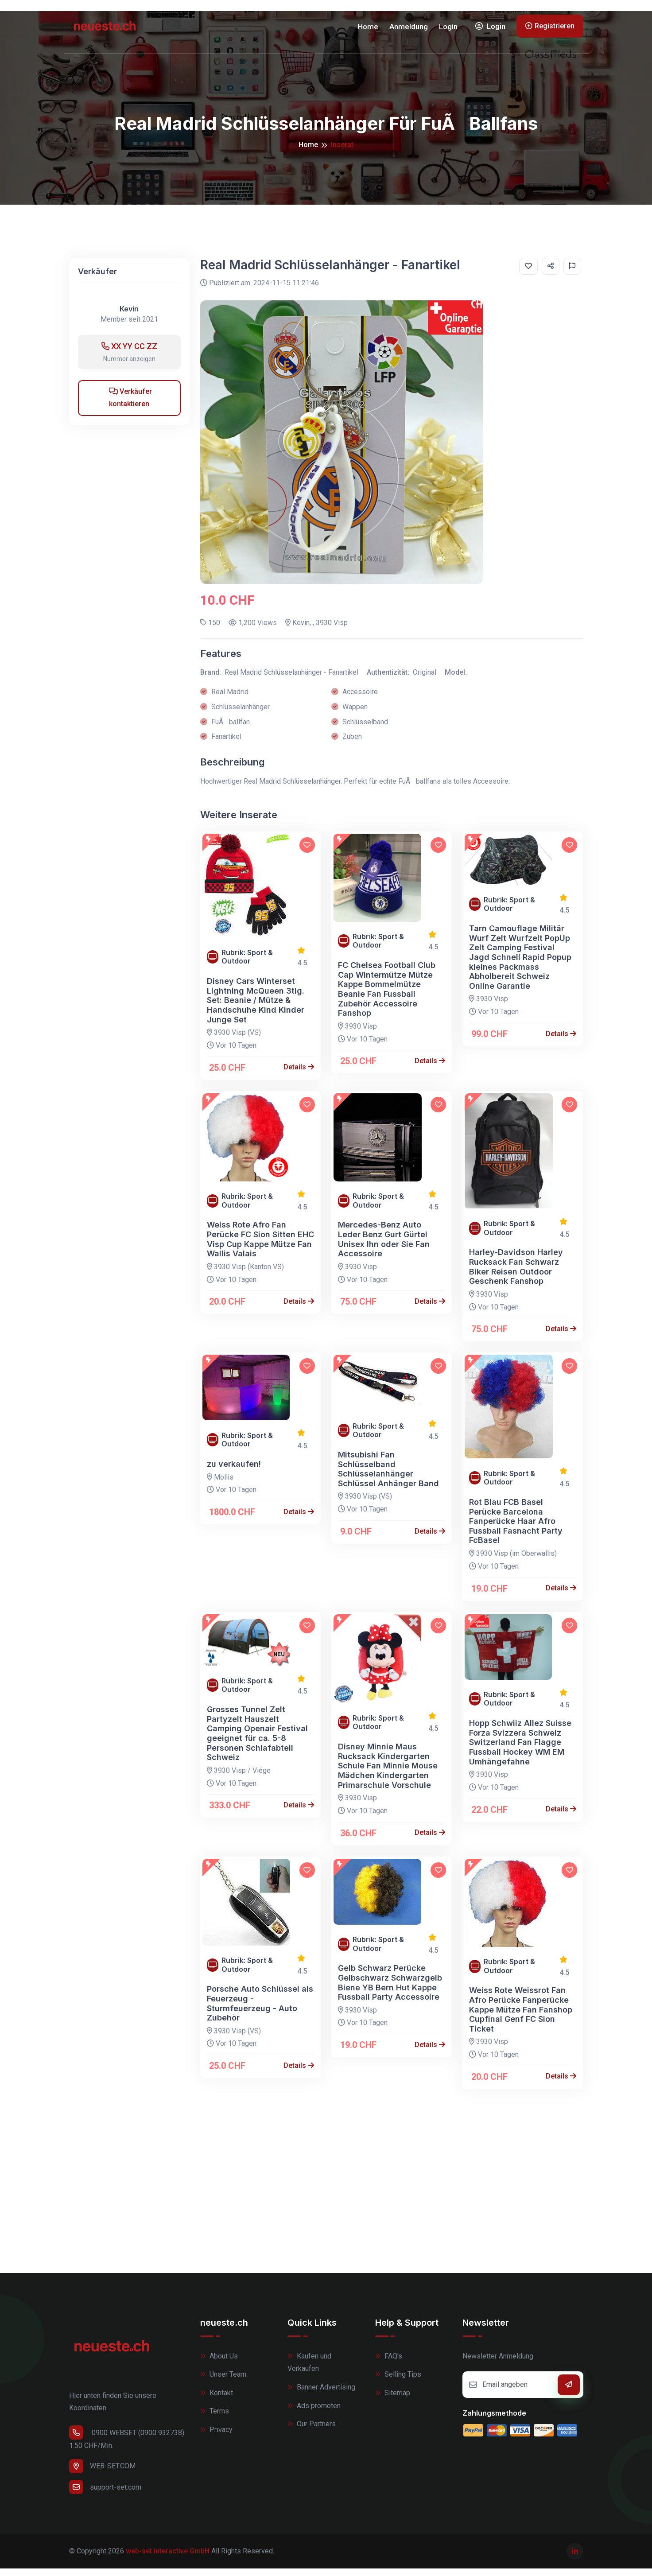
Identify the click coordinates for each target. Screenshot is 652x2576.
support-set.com (105, 2494)
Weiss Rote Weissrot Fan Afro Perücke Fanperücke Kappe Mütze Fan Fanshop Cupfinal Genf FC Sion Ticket (520, 2016)
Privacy (216, 2437)
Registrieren (549, 29)
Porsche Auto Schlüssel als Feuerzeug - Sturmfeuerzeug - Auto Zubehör (260, 2011)
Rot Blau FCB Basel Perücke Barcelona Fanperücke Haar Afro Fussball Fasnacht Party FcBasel (516, 1528)
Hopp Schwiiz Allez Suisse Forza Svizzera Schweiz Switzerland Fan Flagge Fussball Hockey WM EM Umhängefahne (520, 1749)
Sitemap (392, 2400)
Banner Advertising (321, 2394)
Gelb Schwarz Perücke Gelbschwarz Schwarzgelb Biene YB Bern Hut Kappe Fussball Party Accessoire (390, 1990)
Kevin (129, 316)
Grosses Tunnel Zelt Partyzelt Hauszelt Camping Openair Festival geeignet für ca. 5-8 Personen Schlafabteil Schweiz (257, 1740)
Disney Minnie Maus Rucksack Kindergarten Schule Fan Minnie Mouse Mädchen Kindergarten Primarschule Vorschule (388, 1773)
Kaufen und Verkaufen (309, 2369)
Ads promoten (314, 2413)
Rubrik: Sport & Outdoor (247, 964)
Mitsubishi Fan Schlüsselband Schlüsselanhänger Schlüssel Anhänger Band (388, 1476)
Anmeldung (408, 30)
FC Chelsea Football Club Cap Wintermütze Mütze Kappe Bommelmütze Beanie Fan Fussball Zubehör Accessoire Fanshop (386, 996)
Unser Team (223, 2382)
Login (448, 30)
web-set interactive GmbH (168, 2558)
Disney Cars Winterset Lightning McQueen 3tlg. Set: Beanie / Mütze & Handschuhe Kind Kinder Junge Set (255, 1007)
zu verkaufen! (234, 1471)
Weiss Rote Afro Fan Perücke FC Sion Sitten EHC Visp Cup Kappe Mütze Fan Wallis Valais (260, 1247)
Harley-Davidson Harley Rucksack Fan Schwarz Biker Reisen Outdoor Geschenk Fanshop (516, 1274)
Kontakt (216, 2400)
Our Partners (311, 2431)
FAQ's (388, 2363)
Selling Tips (398, 2382)
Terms (214, 2418)
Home (367, 30)
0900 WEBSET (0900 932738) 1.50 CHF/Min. (126, 2445)
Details (298, 1074)
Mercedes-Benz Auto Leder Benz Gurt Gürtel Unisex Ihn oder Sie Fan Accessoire (384, 1247)
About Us (219, 2363)
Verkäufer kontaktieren (130, 405)
